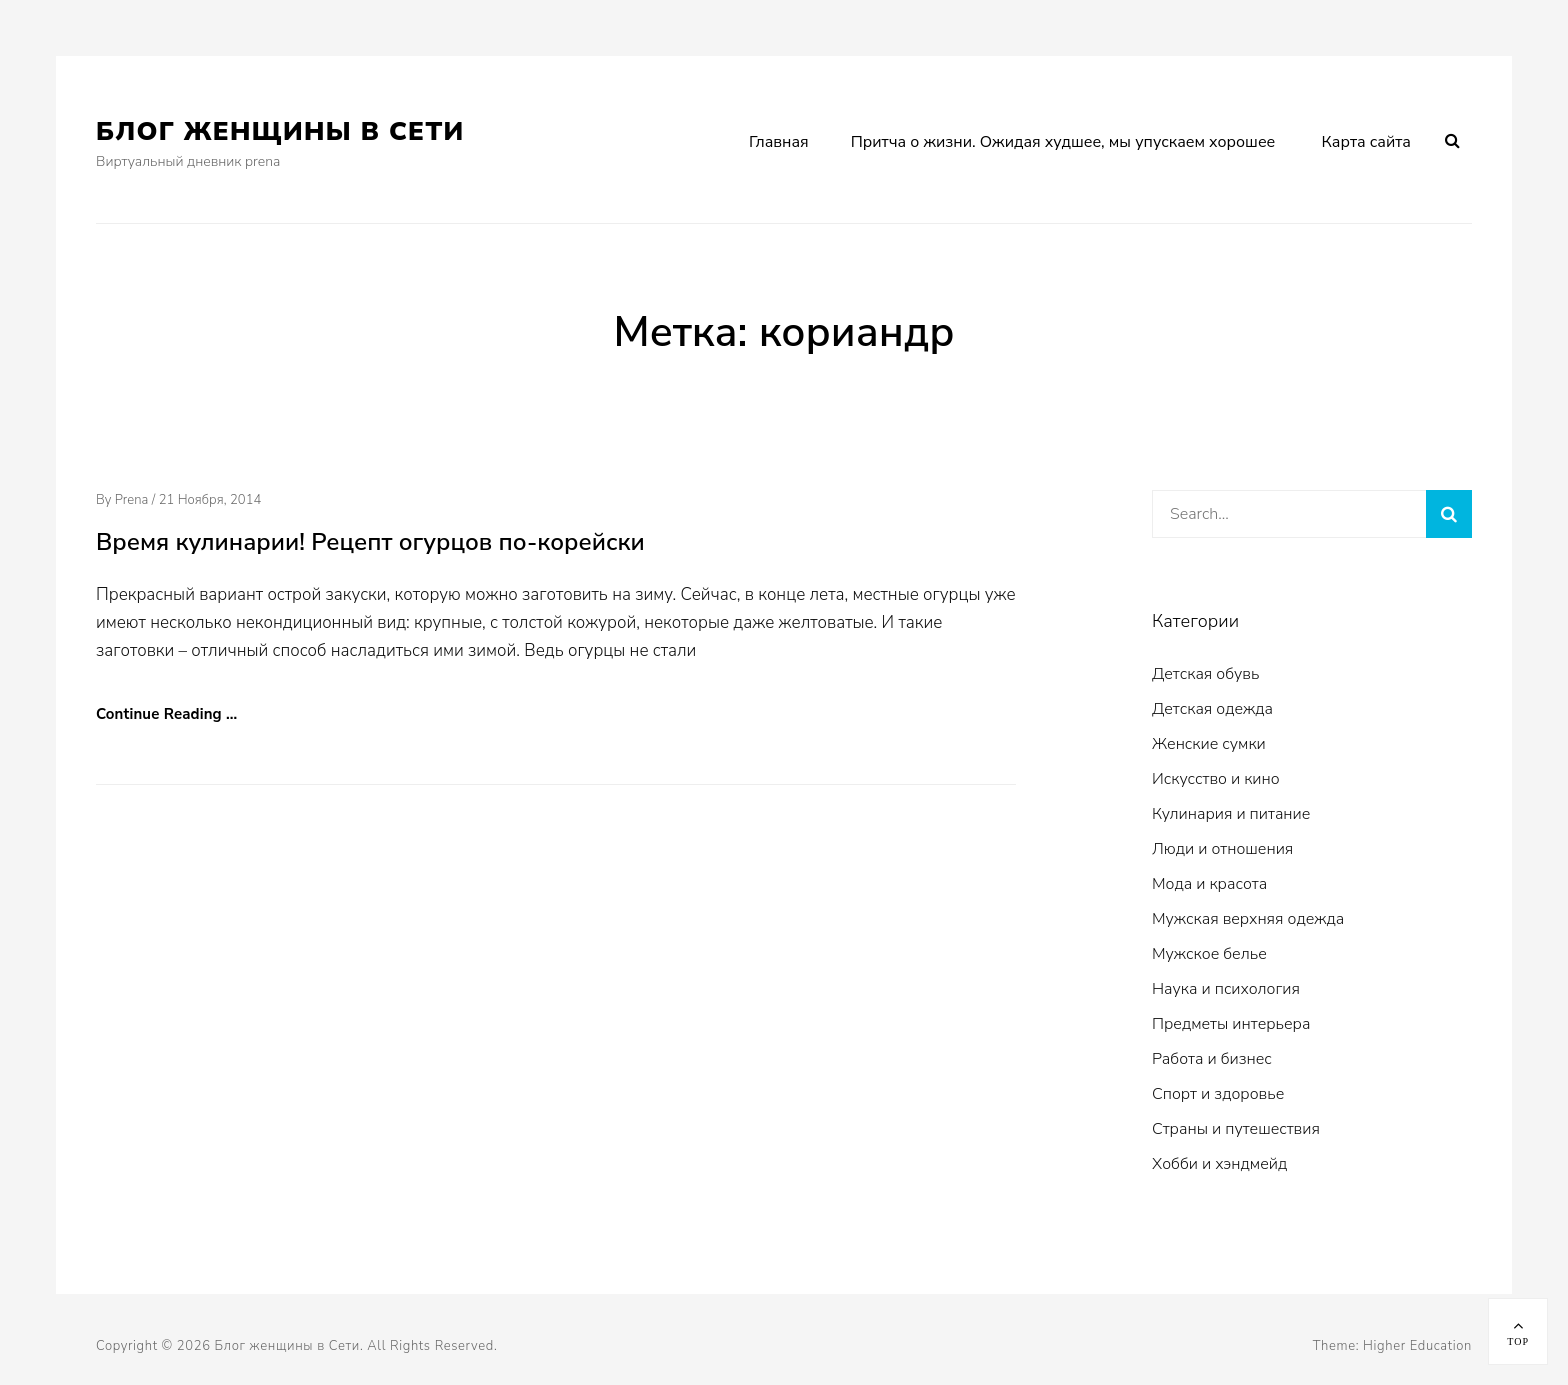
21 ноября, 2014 (210, 500)
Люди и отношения (1222, 849)
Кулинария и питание (1231, 814)
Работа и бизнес (1212, 1059)
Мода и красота (1209, 884)
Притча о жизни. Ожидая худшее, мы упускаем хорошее (1063, 142)
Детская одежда (1212, 709)
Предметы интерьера (1231, 1024)
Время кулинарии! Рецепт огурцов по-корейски (370, 542)
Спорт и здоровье (1218, 1094)
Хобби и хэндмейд (1219, 1164)
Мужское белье (1209, 954)
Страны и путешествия (1236, 1129)
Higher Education (1417, 1346)
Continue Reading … (166, 714)
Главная (779, 142)
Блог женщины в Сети (280, 131)
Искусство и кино (1216, 779)
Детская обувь (1205, 674)
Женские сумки (1209, 744)
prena (132, 500)
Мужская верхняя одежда (1248, 919)
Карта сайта (1366, 142)
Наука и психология (1226, 989)
